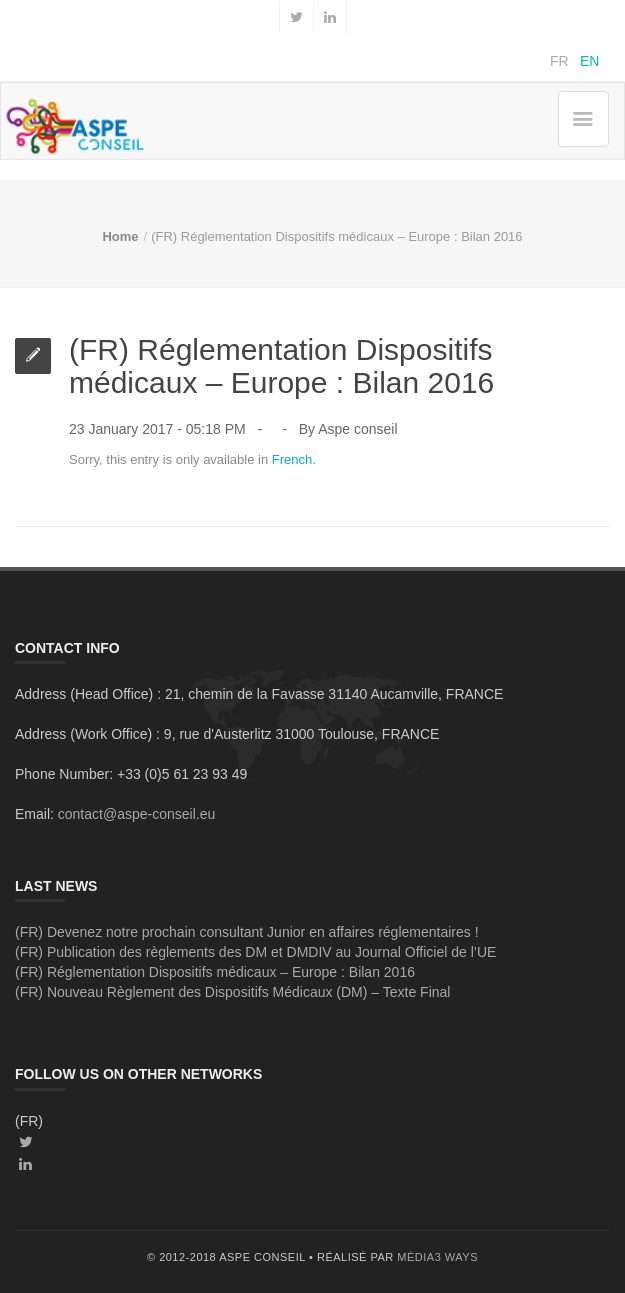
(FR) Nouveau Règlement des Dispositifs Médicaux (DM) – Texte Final (232, 992)
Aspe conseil (357, 429)
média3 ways (437, 1257)
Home (120, 236)
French (292, 459)
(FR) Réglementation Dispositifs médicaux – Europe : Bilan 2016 (215, 972)
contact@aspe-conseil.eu (136, 814)
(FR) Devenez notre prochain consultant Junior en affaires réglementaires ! (247, 932)
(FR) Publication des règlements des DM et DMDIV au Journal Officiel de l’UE (255, 952)
